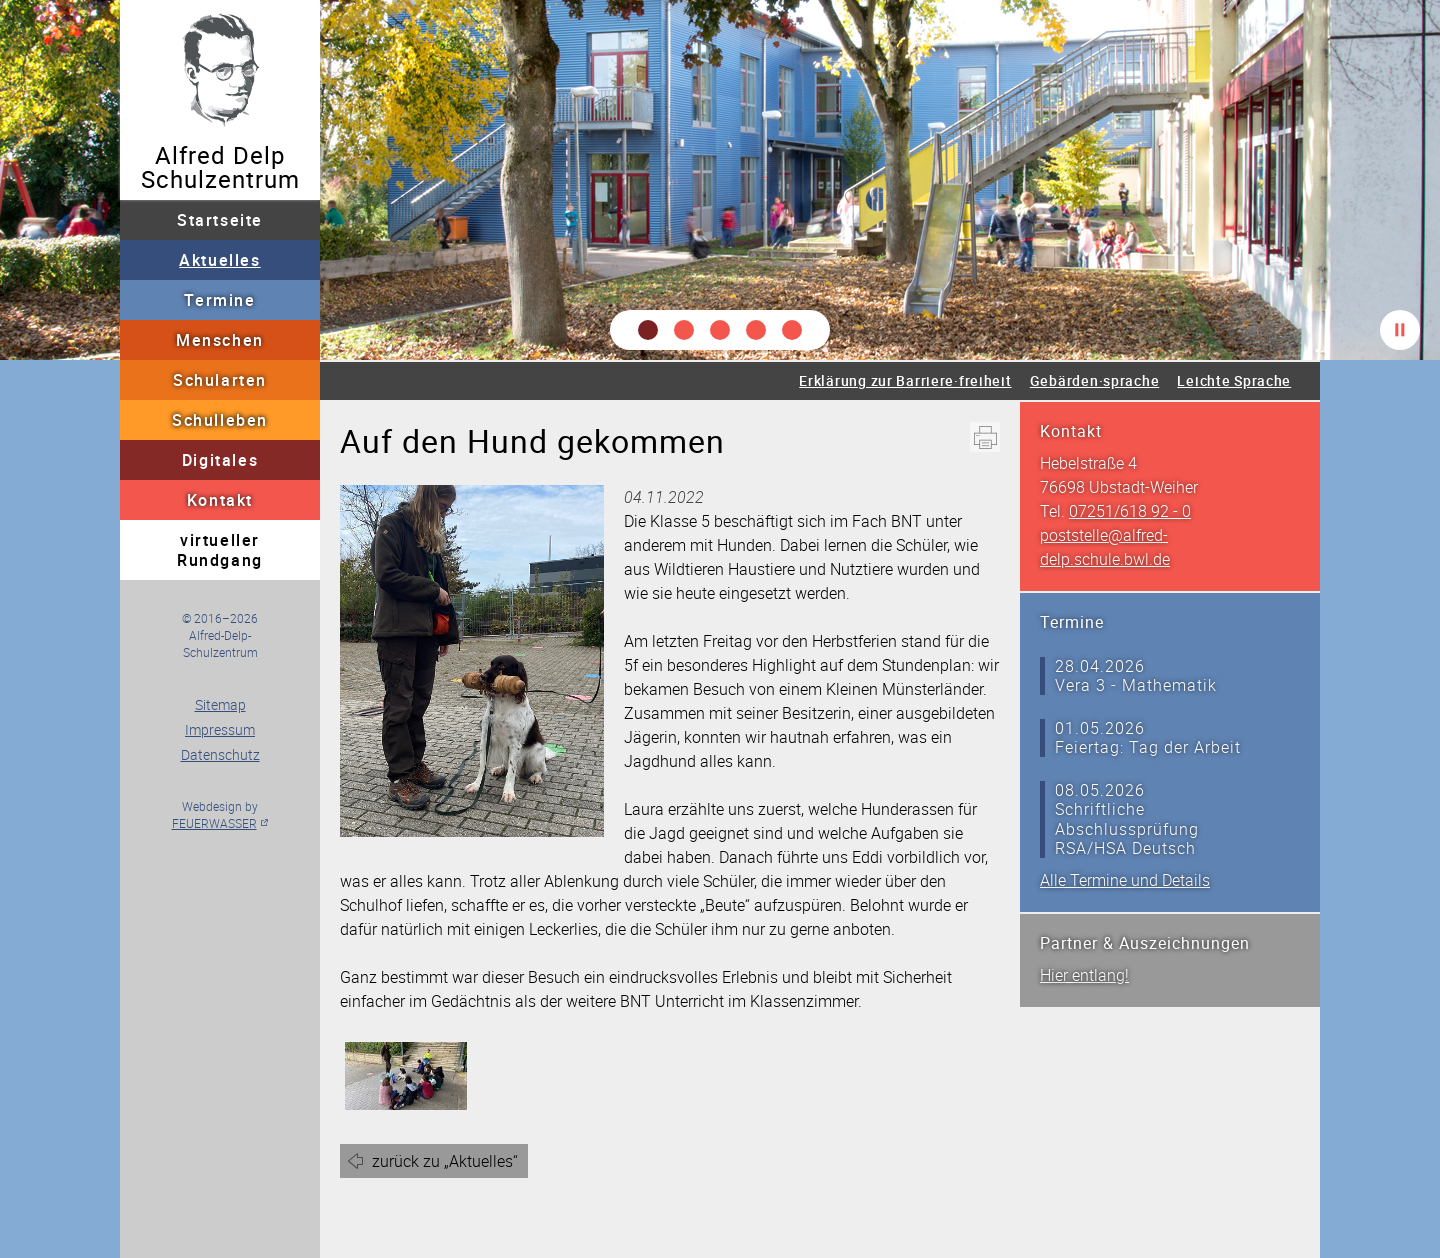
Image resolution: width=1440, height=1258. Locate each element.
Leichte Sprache (1234, 380)
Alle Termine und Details (1125, 880)
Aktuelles (219, 260)
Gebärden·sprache (1095, 380)
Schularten (220, 380)
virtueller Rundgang (220, 550)
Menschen (220, 340)
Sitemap (220, 704)
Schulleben (220, 420)
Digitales (220, 460)
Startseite (220, 220)
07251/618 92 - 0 (1130, 511)
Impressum (220, 729)
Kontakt (220, 500)
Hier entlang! (1084, 975)
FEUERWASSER (214, 823)
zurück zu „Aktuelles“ (445, 1161)
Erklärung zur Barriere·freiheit (905, 380)
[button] (648, 330)
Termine (219, 300)
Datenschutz (220, 754)
